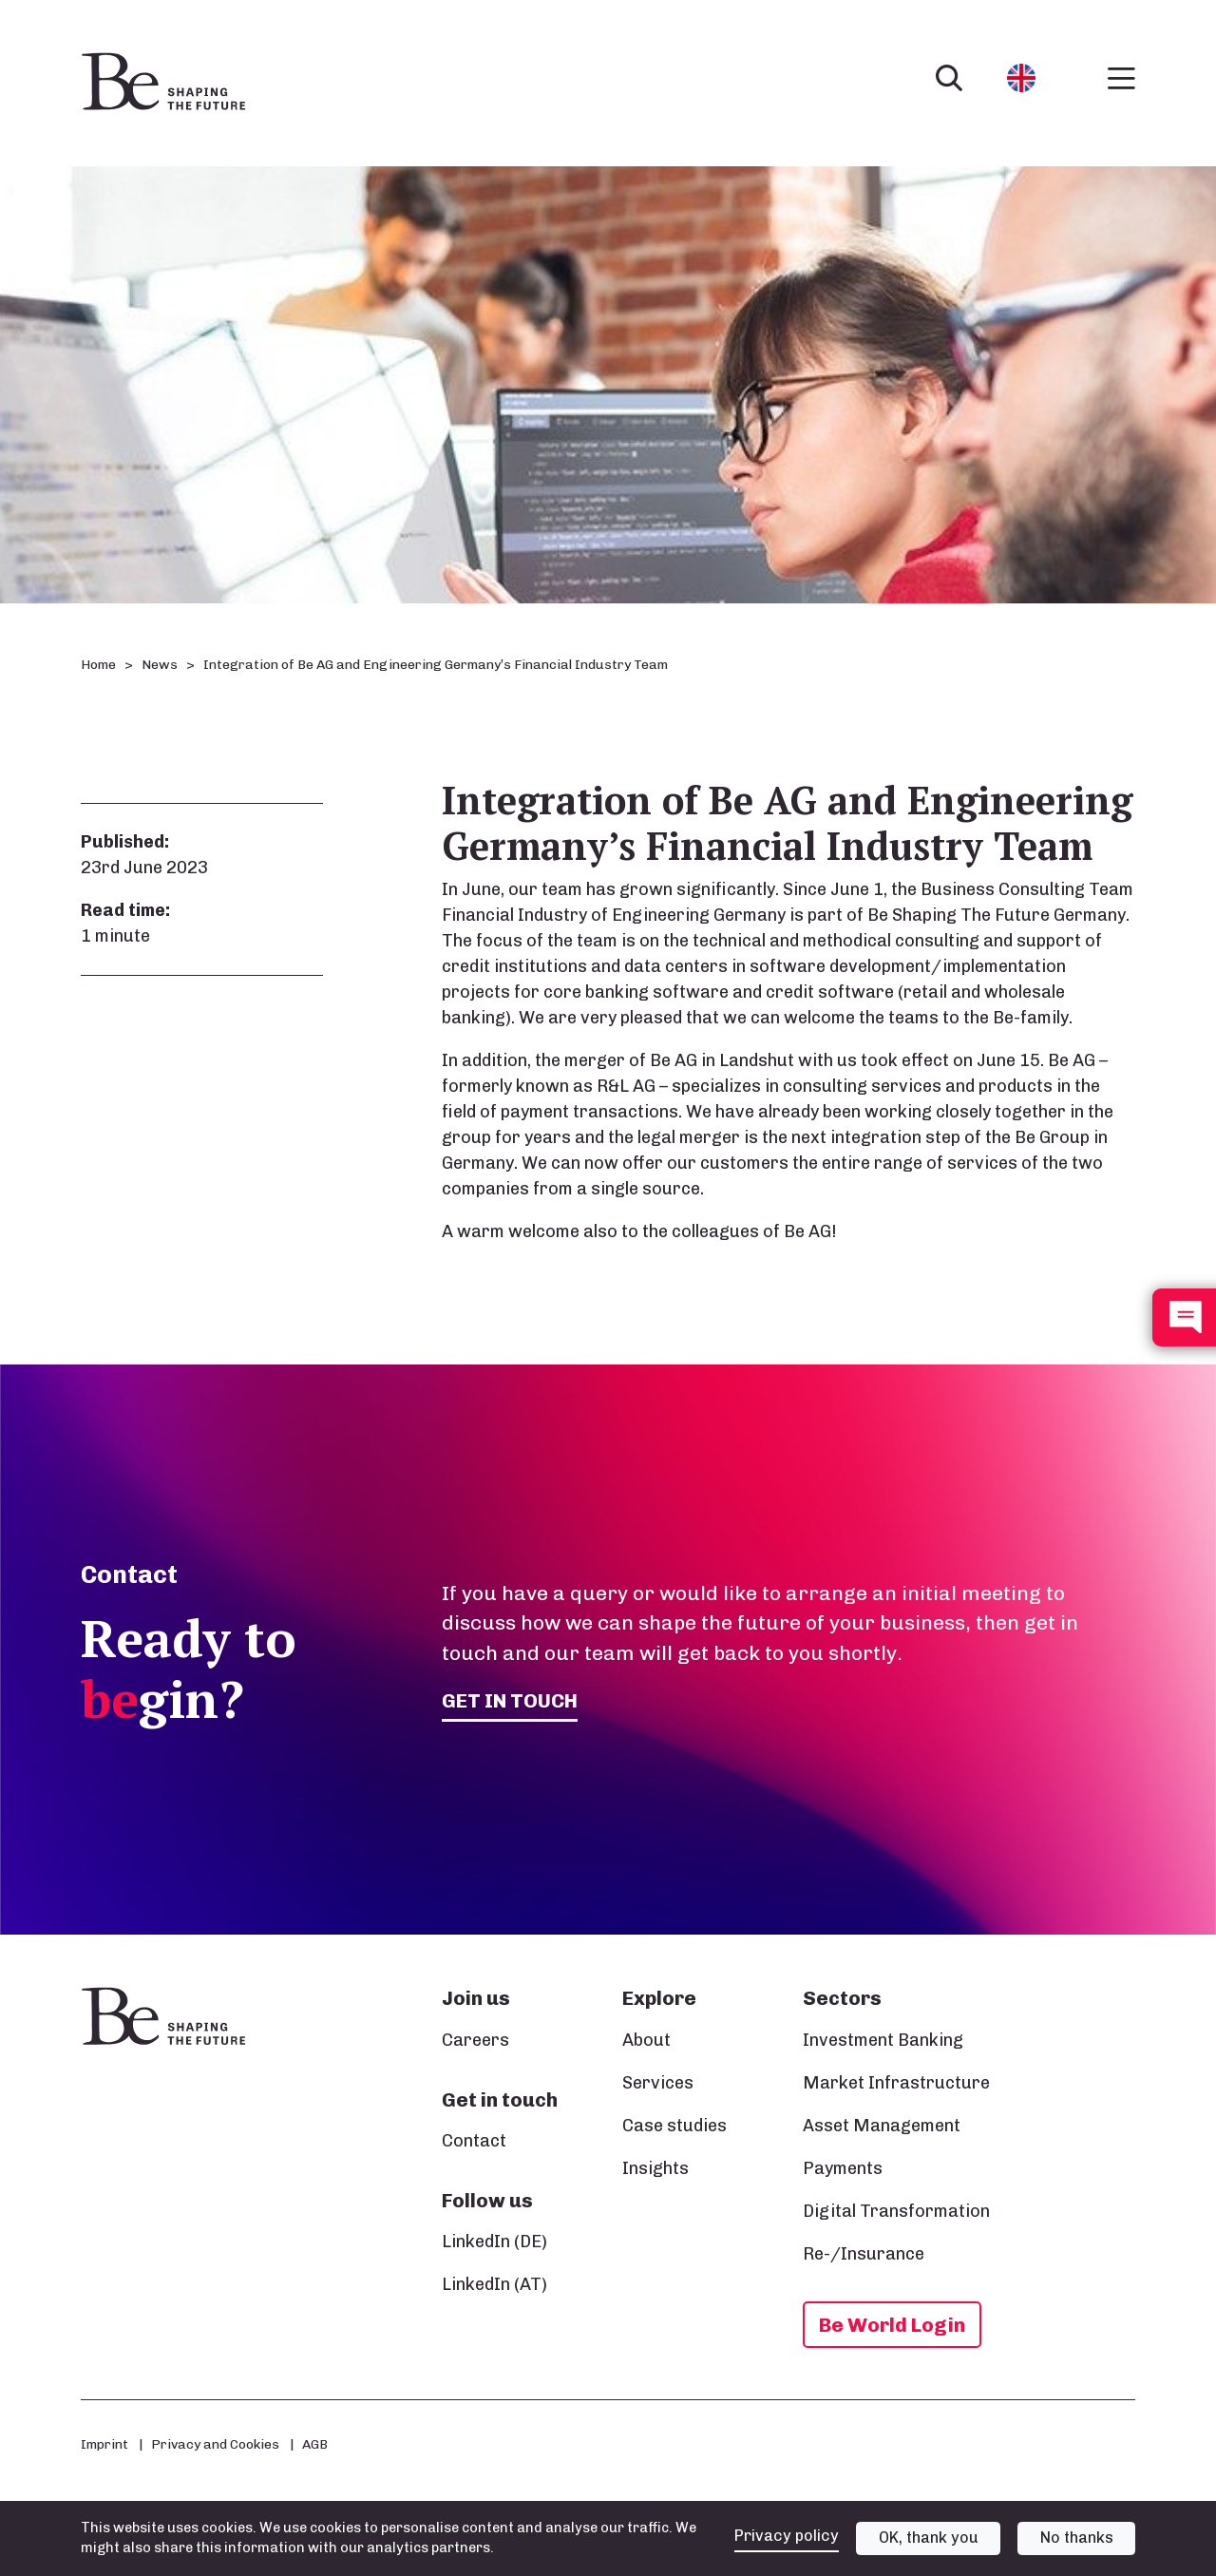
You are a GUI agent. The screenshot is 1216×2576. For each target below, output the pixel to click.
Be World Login (892, 2325)
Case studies (674, 2125)
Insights (655, 2168)
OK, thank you (928, 2537)
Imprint (104, 2444)
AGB (315, 2444)
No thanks (1076, 2537)
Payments (843, 2168)
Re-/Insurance (863, 2253)
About (646, 2040)
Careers (475, 2040)
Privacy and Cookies (215, 2444)
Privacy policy (786, 2536)
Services (658, 2082)
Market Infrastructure (896, 2082)
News (160, 665)
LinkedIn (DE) (494, 2241)
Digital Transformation (896, 2211)
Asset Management (881, 2125)
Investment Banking (883, 2040)
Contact (474, 2140)
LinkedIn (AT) (494, 2284)
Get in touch (510, 1700)
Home (98, 665)
